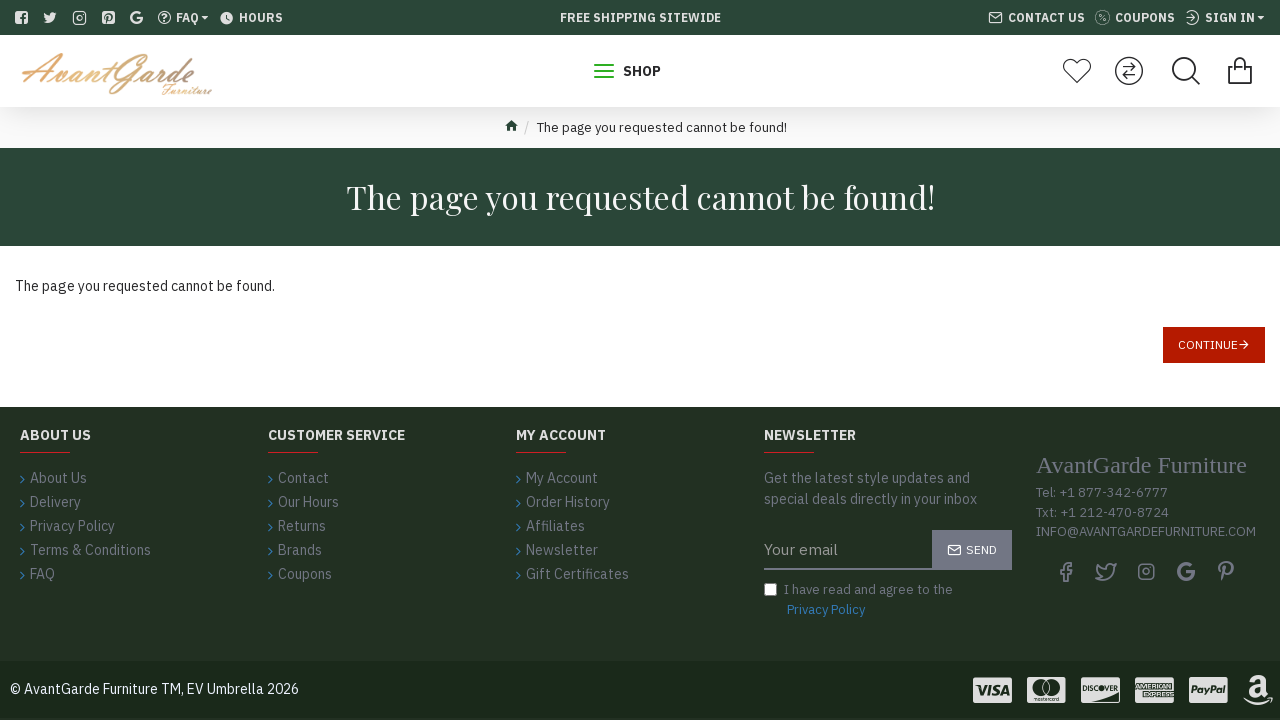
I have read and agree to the (858, 600)
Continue (1208, 344)
